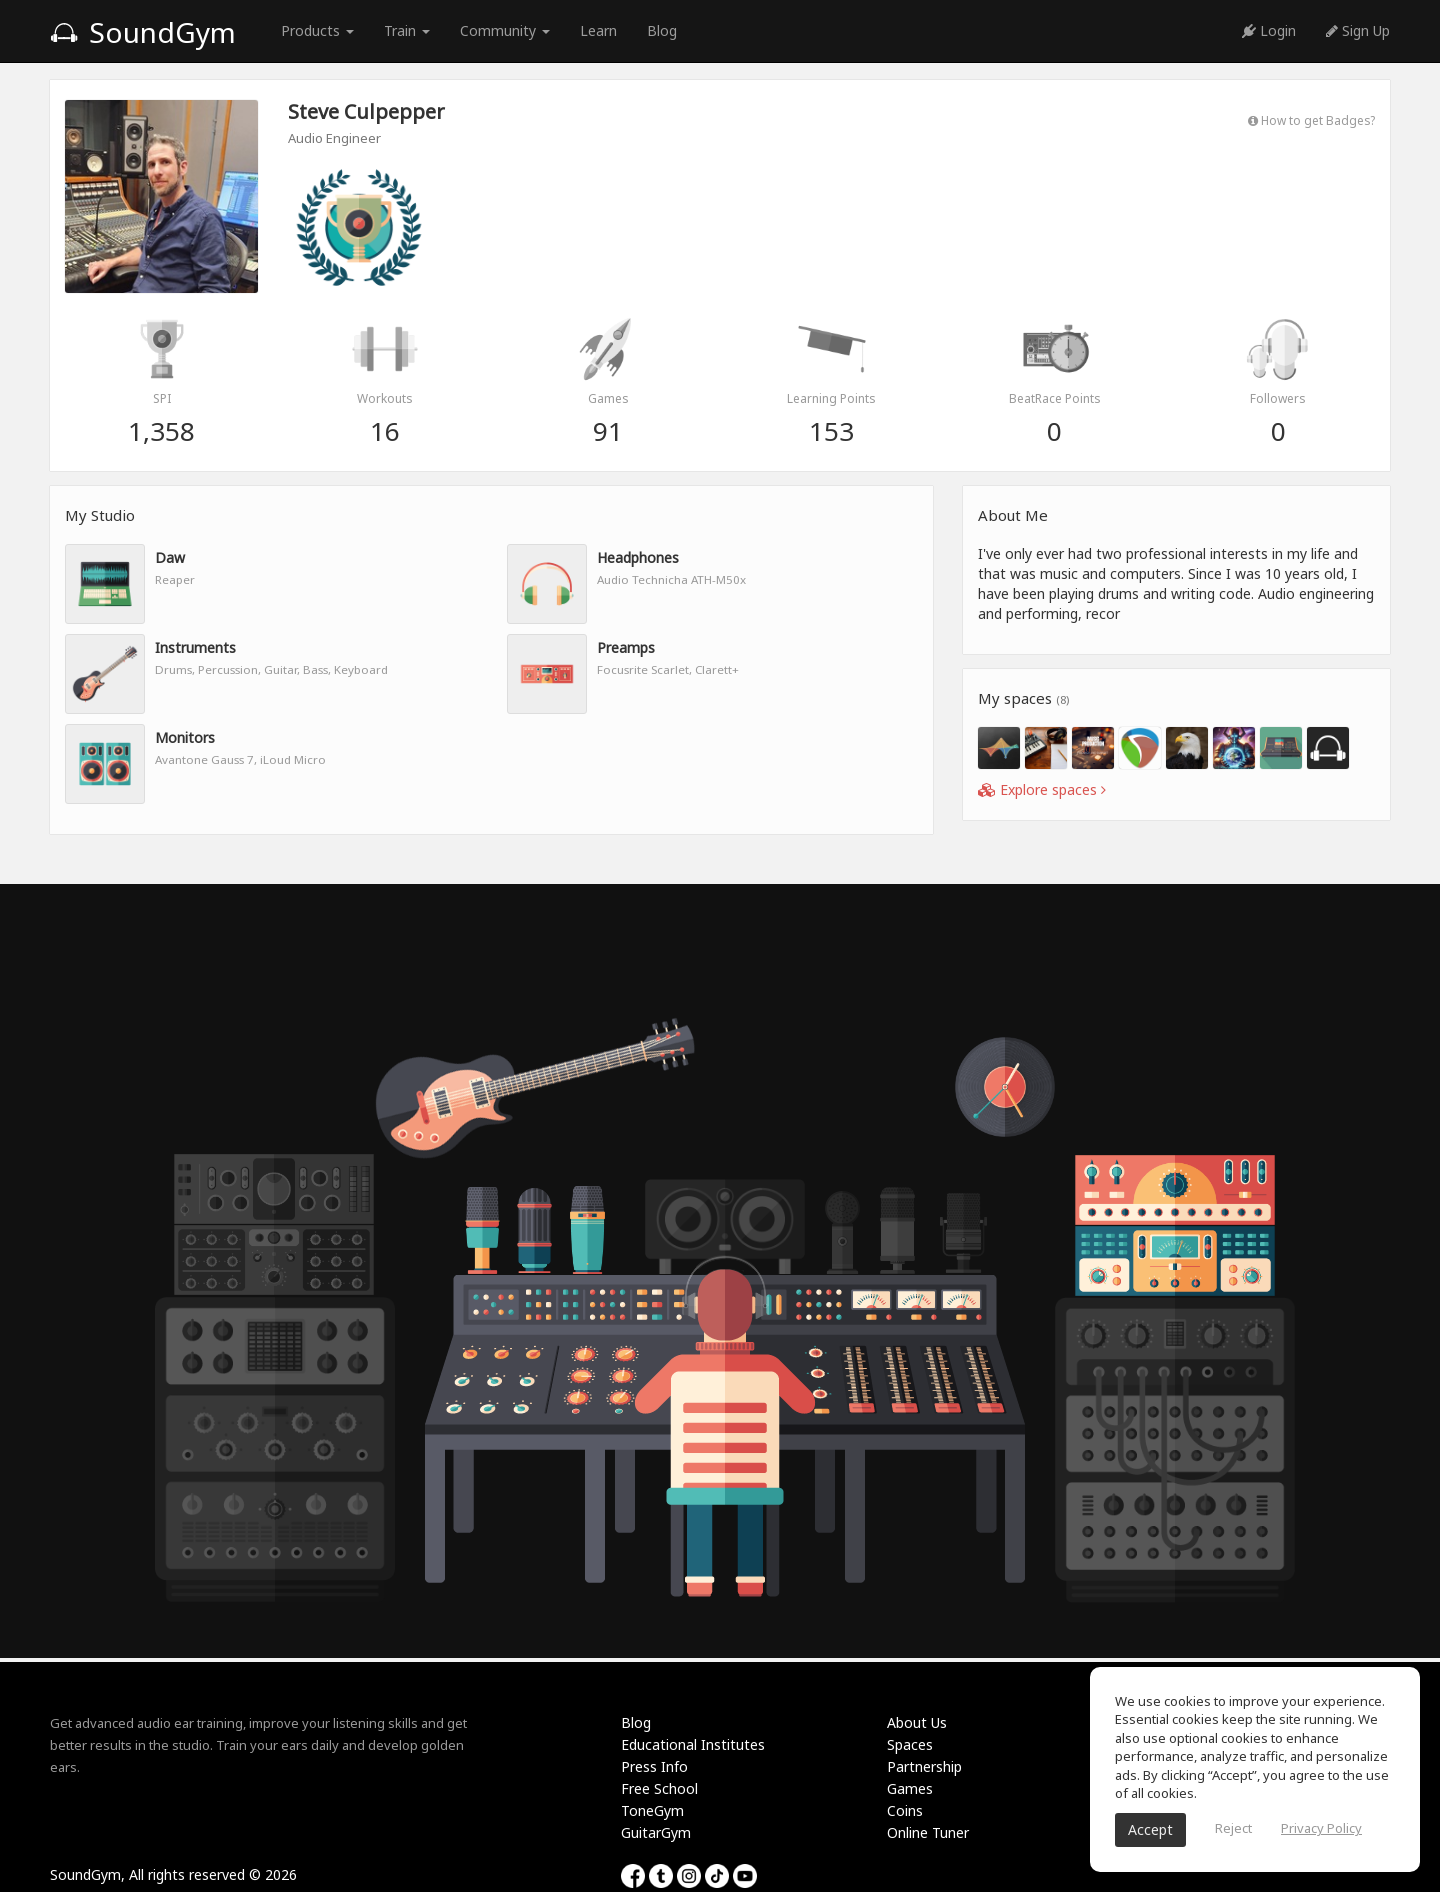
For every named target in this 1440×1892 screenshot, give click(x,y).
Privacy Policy (1321, 1828)
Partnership (924, 1766)
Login (1269, 30)
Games (910, 1788)
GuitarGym (656, 1832)
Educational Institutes (693, 1744)
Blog (662, 30)
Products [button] (317, 30)
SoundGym (143, 32)
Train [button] (407, 30)
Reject (1233, 1828)
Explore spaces (1042, 789)
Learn (598, 30)
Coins (905, 1810)
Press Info (654, 1766)
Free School (659, 1788)
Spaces (910, 1744)
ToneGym (652, 1810)
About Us (917, 1722)
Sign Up (1358, 30)
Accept (1150, 1829)
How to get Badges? (1311, 120)
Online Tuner (928, 1832)
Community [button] (505, 30)
